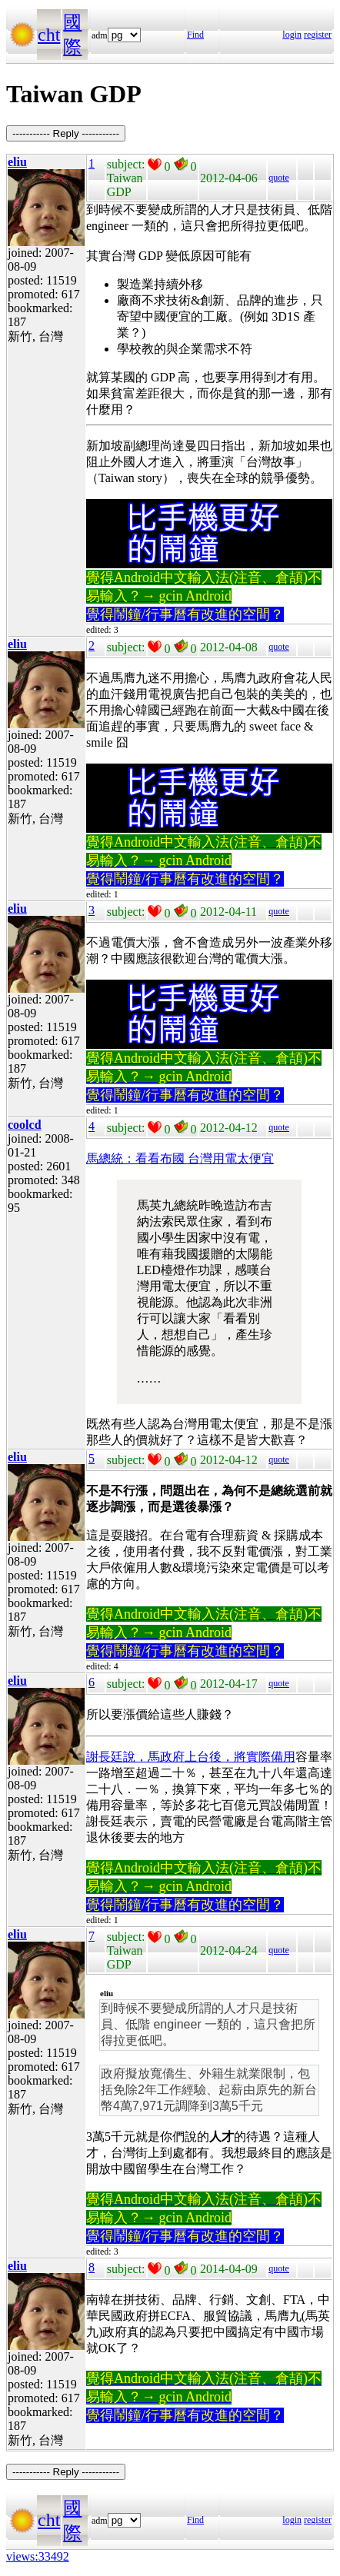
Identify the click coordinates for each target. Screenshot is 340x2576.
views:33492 (37, 2556)
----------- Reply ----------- (65, 133)
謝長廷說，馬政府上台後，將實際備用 (190, 1756)
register (318, 34)
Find (195, 34)
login (292, 34)
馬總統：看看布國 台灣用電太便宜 (180, 1158)
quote (278, 177)
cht (49, 35)
